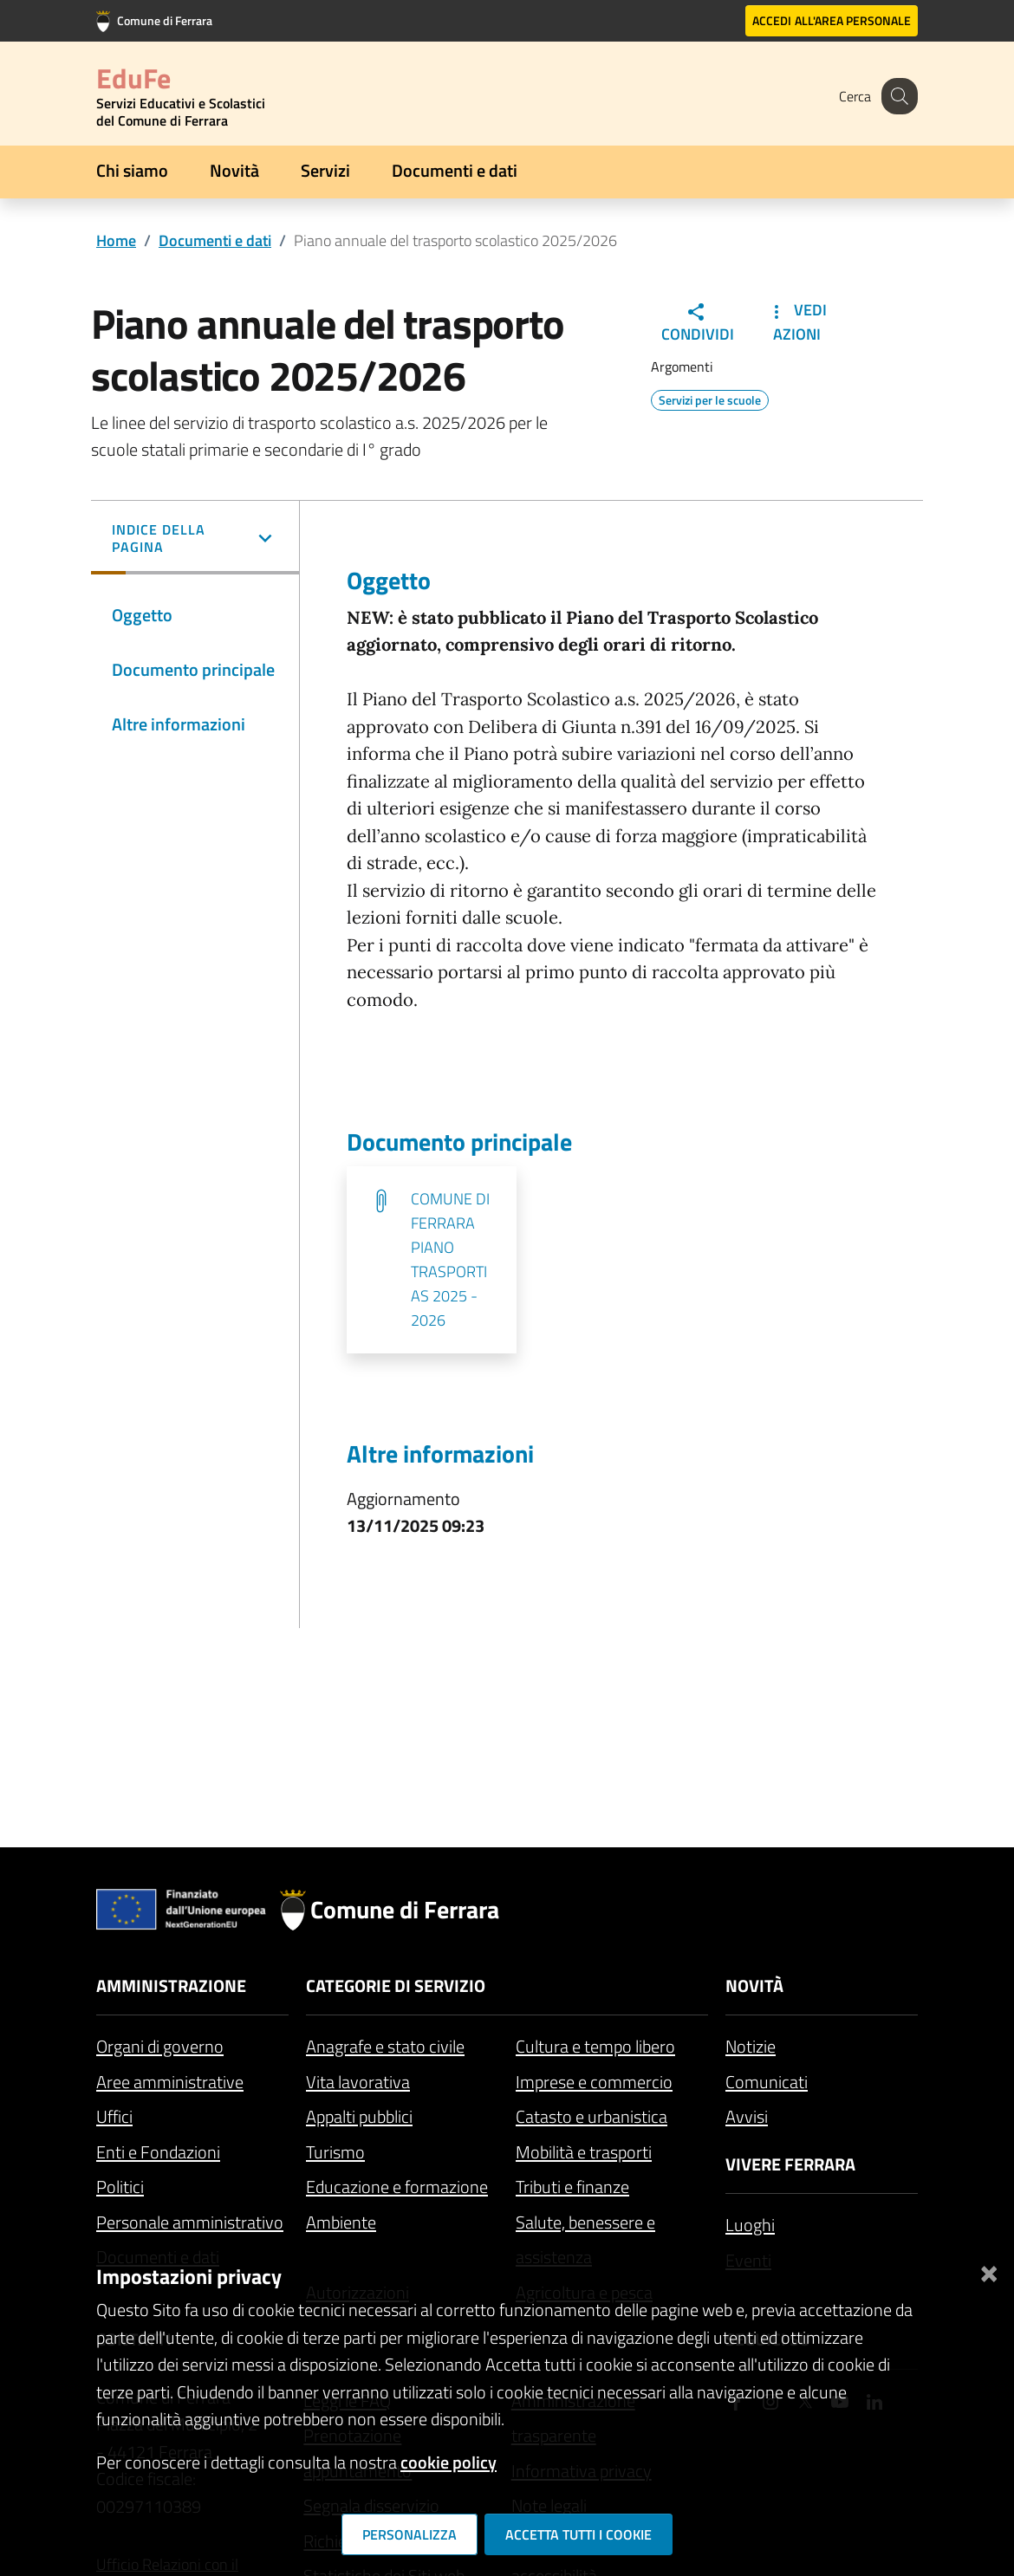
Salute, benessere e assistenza (585, 2240)
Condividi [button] (697, 324)
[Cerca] (897, 96)
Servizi (325, 170)
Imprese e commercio (594, 2081)
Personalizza (409, 2534)
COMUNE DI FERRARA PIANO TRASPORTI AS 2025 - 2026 (450, 1259)
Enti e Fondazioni (158, 2151)
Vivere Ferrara (790, 2164)
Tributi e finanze (572, 2186)
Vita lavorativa (358, 2081)
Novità (234, 170)
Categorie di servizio (395, 1985)
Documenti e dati (454, 170)
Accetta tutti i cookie (578, 2534)
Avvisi (746, 2116)
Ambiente (341, 2222)
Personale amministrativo (189, 2222)
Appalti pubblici (359, 2116)
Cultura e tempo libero (595, 2046)
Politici (120, 2186)
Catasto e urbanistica (591, 2116)
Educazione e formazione (397, 2186)
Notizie (750, 2046)
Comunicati (766, 2081)
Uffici (114, 2116)
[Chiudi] (989, 2269)
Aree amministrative (170, 2081)
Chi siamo (132, 170)
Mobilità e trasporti (584, 2151)
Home (116, 240)
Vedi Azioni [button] (796, 322)
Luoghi (750, 2224)
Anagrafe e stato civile (385, 2046)
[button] (195, 539)
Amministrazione (171, 1985)
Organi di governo (160, 2046)
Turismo (335, 2151)
